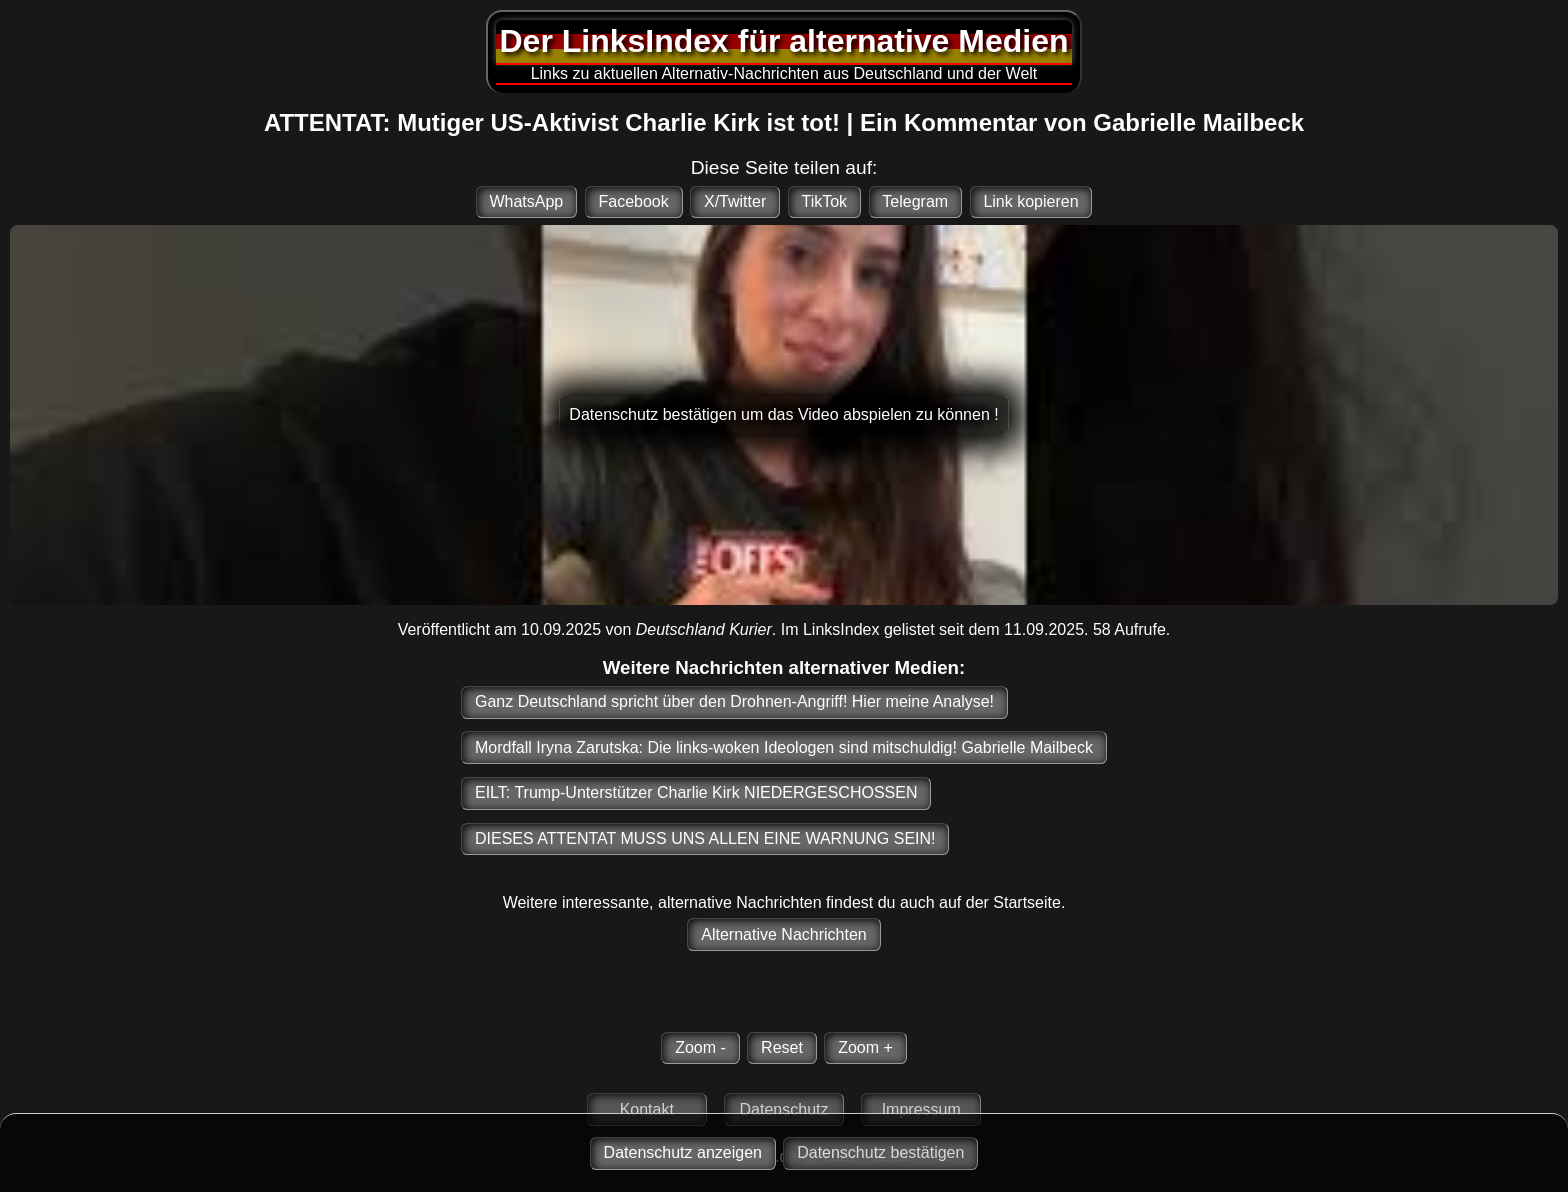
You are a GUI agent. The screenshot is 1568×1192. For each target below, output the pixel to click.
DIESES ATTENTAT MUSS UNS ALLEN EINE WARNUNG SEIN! (705, 838)
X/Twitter (735, 201)
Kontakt (647, 1109)
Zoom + (865, 1047)
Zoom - (700, 1047)
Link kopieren (1030, 201)
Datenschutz (784, 1109)
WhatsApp (526, 201)
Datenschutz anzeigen (683, 1152)
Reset (782, 1047)
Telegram (915, 201)
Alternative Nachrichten (783, 934)
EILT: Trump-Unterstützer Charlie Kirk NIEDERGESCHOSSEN (696, 792)
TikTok (824, 201)
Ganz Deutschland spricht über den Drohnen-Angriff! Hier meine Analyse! (734, 701)
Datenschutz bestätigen (880, 1152)
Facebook (633, 201)
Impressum (921, 1109)
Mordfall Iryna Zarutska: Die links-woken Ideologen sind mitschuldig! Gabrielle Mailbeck (784, 747)
